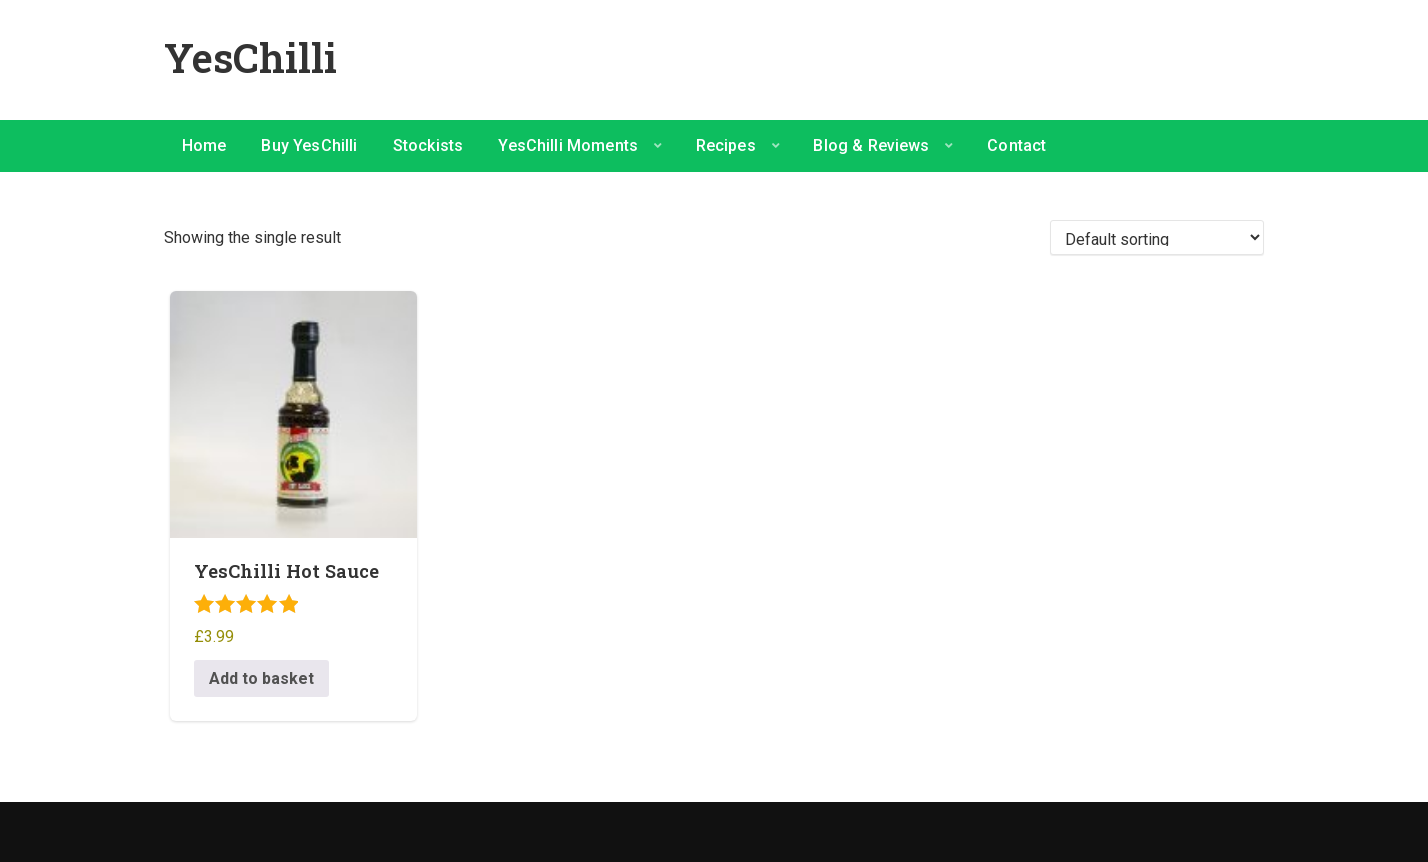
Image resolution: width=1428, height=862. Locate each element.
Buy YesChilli (309, 145)
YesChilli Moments (568, 145)
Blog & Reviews (871, 145)
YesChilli (250, 57)
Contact (1016, 145)
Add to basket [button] (261, 678)
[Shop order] (1157, 237)
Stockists (428, 145)
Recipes (726, 145)
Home (204, 145)
